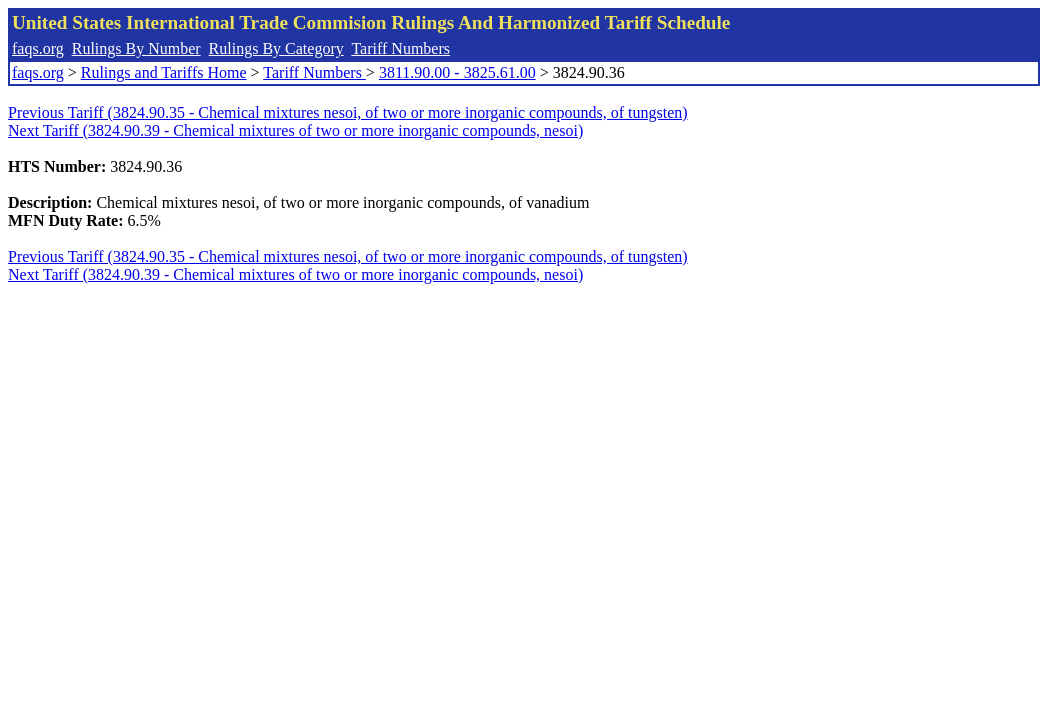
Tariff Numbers (400, 48)
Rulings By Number (136, 48)
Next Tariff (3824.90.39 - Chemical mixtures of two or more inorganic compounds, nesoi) (295, 130)
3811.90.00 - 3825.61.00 (457, 72)
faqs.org (38, 48)
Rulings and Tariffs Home (164, 72)
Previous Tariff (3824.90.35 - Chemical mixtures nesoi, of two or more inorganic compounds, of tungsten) (348, 112)
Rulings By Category (276, 48)
